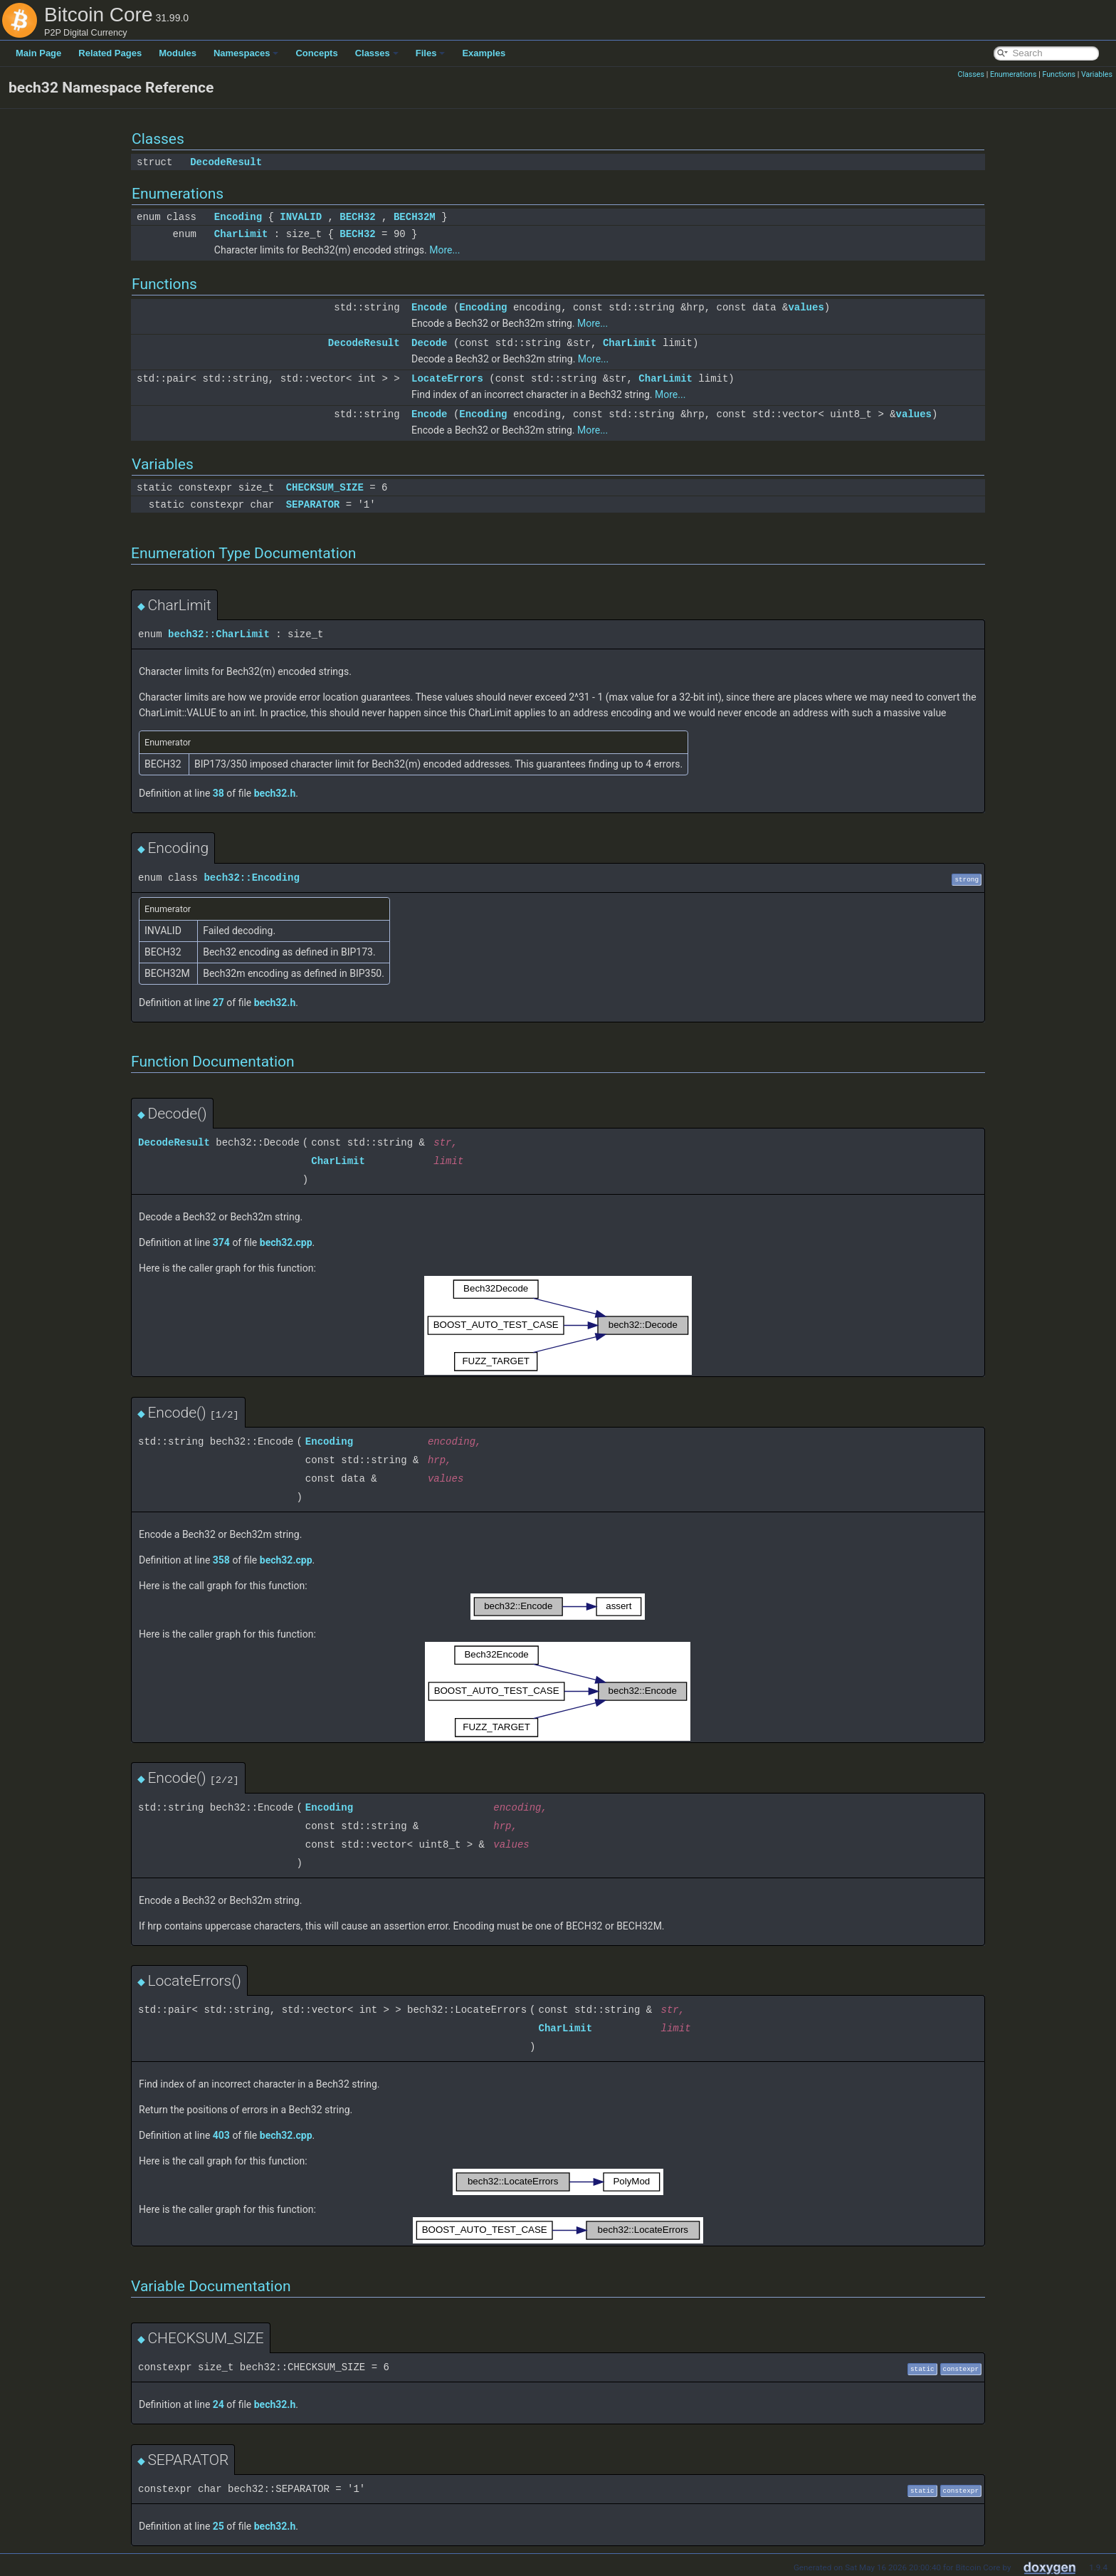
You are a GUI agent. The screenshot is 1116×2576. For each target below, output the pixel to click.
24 (218, 2404)
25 (218, 2526)
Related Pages (110, 53)
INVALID (301, 217)
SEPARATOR (313, 504)
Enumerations (1013, 74)
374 (221, 1242)
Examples (483, 53)
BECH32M (415, 217)
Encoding (238, 217)
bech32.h (275, 793)
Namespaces (246, 53)
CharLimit (241, 234)
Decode (429, 343)
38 (218, 793)
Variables (1096, 74)
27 (218, 1002)
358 (221, 1560)
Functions (1058, 74)
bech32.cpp (286, 1242)
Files (431, 53)
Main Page (38, 53)
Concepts (316, 53)
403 (221, 2135)
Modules (177, 53)
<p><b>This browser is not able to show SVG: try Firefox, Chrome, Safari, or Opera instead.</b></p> (558, 1325)
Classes (377, 53)
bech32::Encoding (251, 877)
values (805, 307)
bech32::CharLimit (219, 634)
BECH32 (357, 217)
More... (444, 250)
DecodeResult (226, 162)
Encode (429, 307)
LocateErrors (447, 378)
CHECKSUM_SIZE (325, 487)
